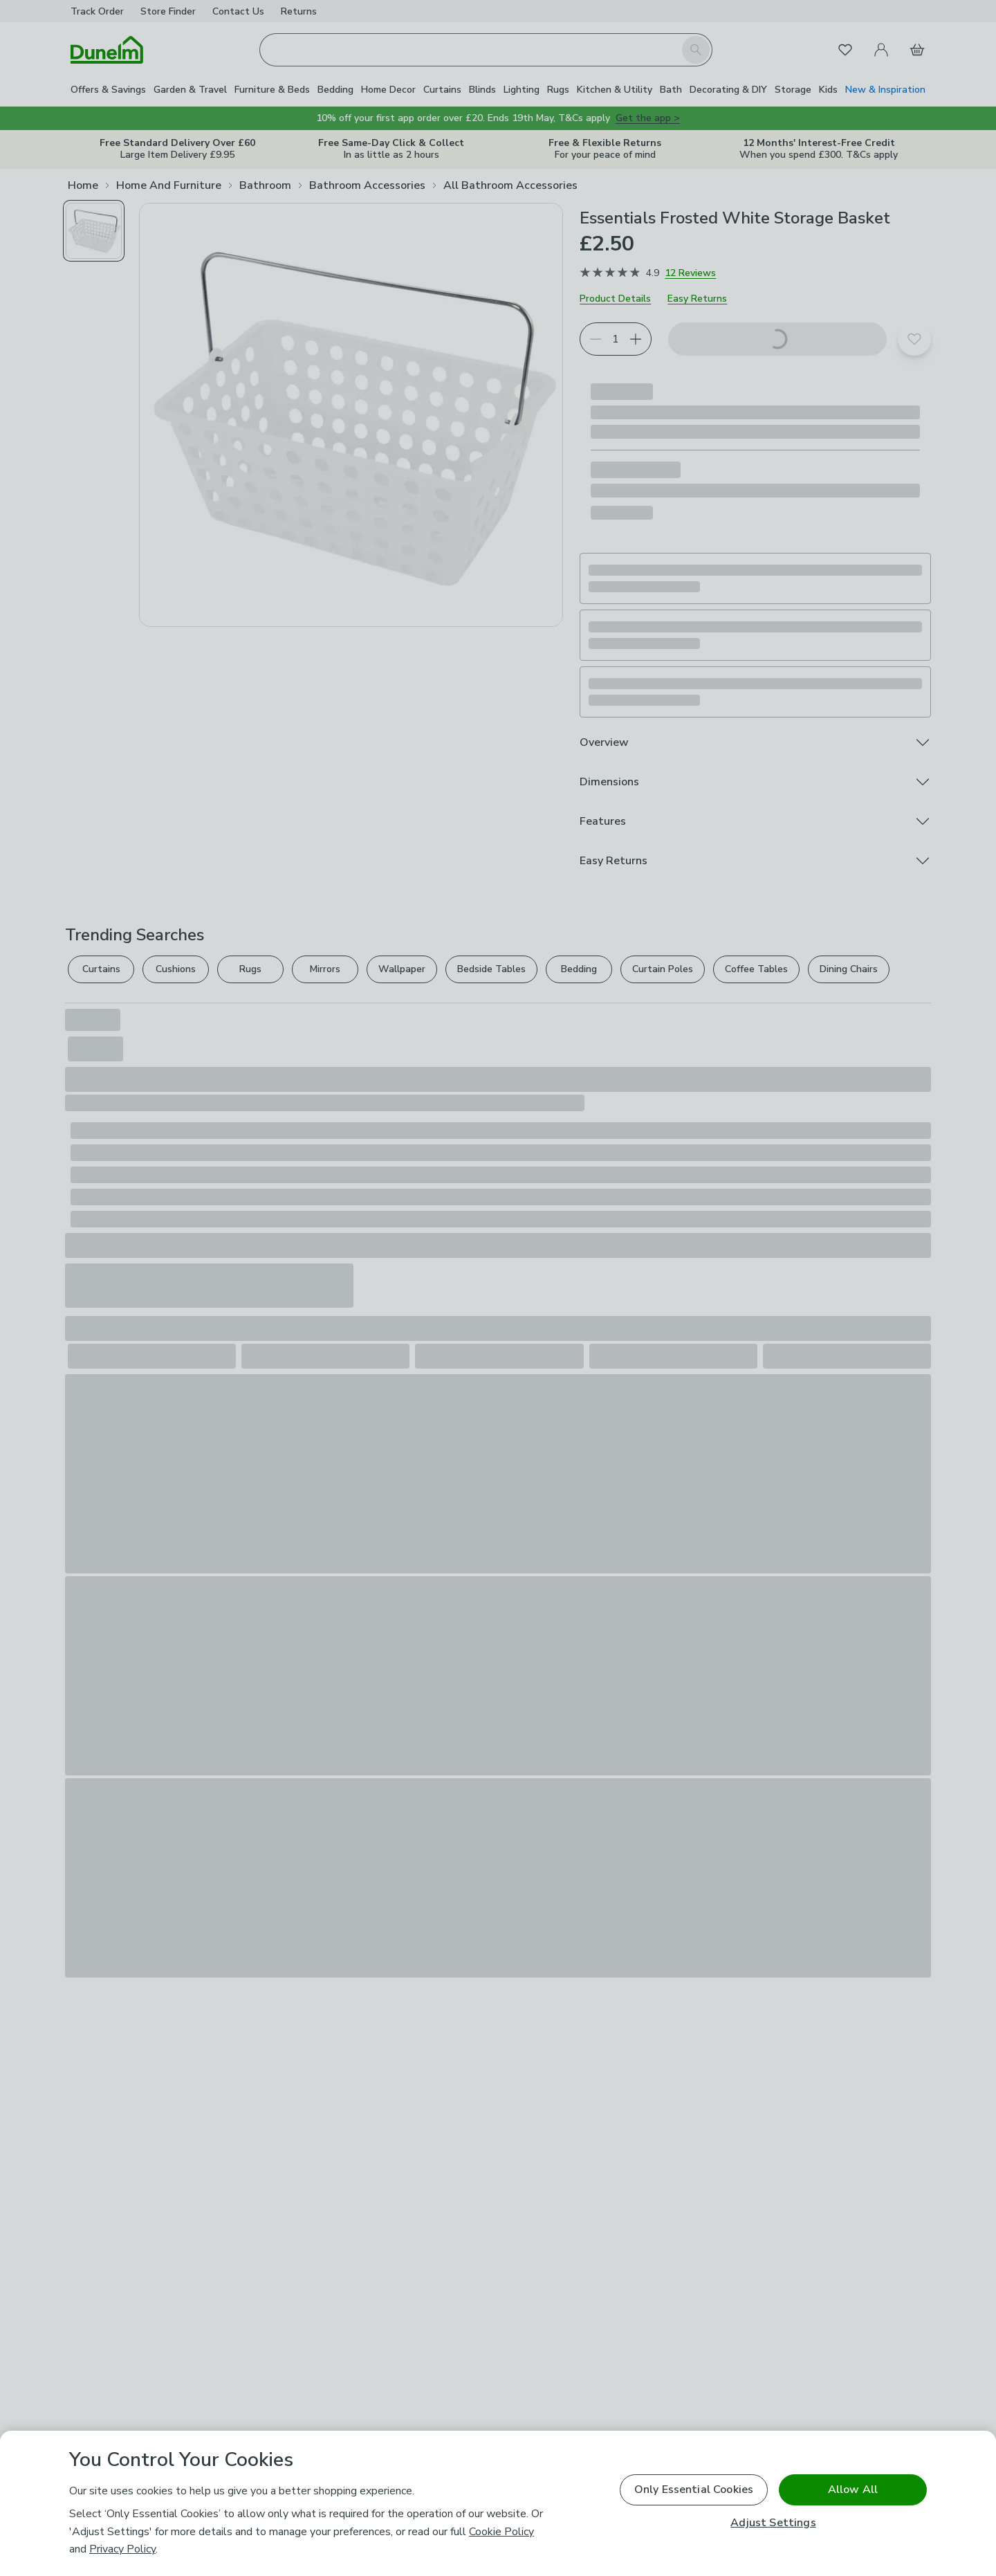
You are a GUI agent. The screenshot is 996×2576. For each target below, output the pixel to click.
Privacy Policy (122, 2549)
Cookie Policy (501, 2531)
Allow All (853, 2489)
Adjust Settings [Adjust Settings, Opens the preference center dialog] (772, 2523)
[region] (498, 2503)
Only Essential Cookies (694, 2489)
